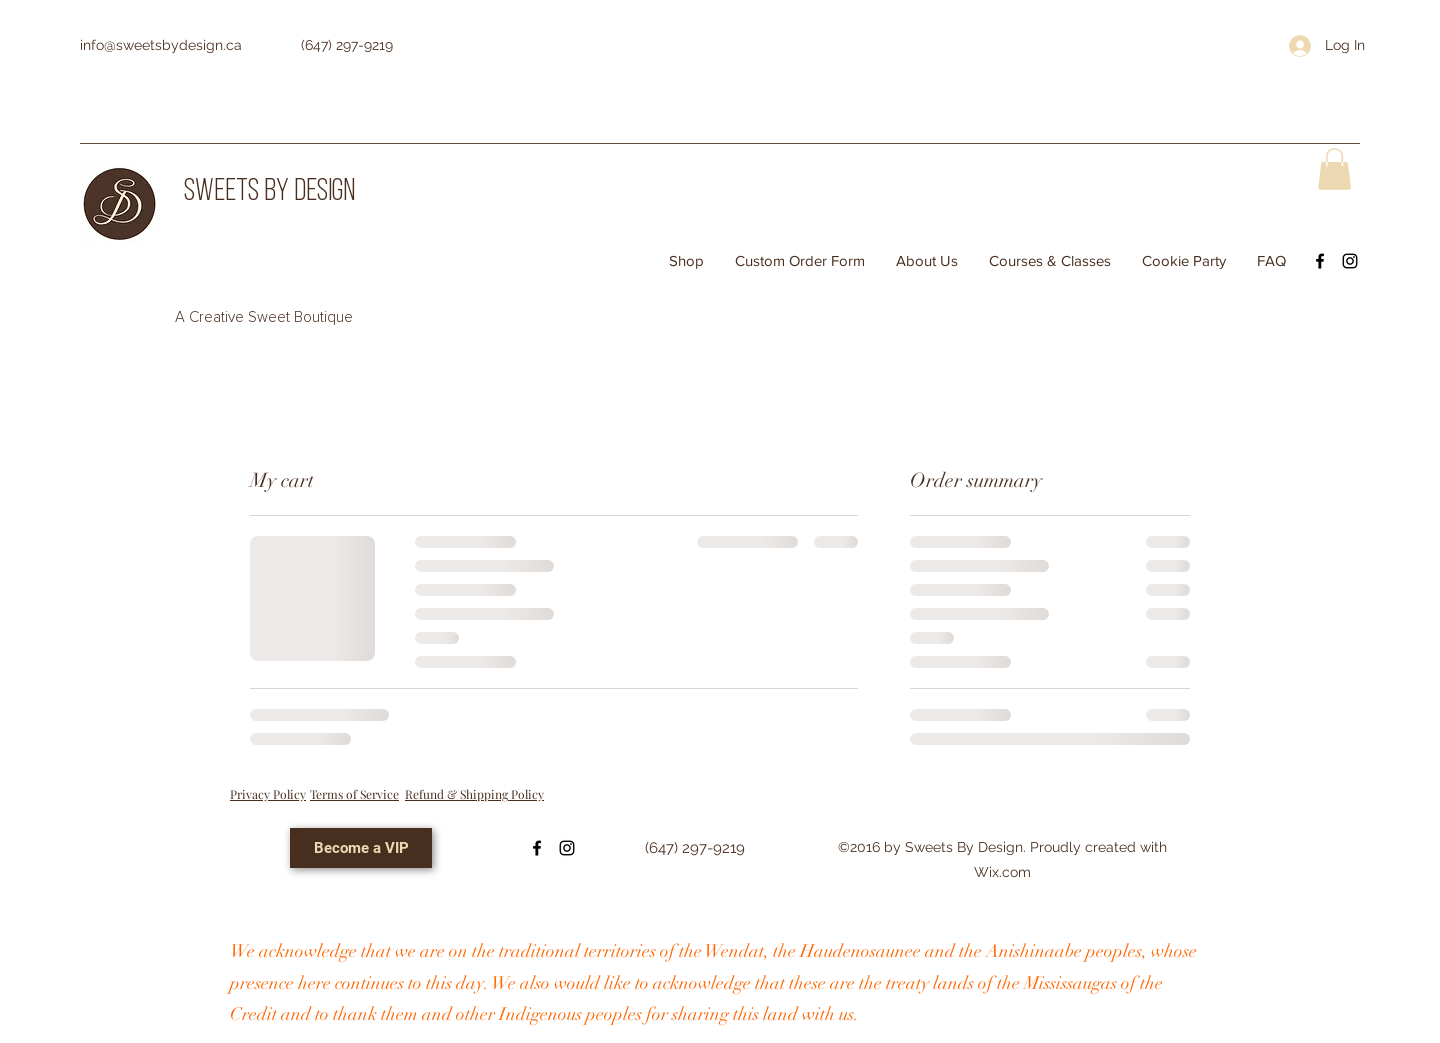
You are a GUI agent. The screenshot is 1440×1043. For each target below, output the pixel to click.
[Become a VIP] (361, 848)
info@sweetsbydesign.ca (161, 45)
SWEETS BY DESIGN (269, 192)
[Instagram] (1350, 261)
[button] (1334, 169)
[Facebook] (1320, 261)
